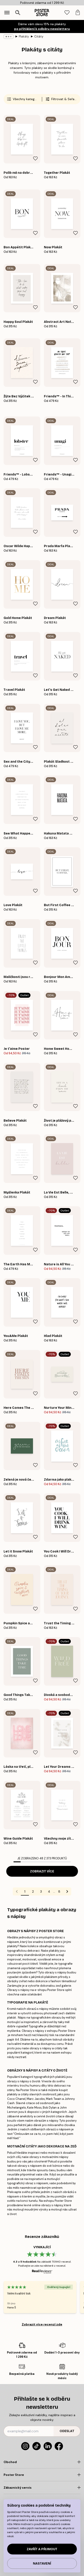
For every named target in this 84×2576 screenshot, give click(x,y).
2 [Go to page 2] (33, 1891)
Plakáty (24, 36)
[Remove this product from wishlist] (35, 158)
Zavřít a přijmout (42, 2549)
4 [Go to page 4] (49, 1891)
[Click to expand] (42, 2462)
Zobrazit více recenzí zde (42, 2324)
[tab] (67, 13)
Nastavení (42, 2563)
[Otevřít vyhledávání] (18, 13)
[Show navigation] (7, 13)
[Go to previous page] (17, 1891)
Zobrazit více (42, 1871)
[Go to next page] (67, 1891)
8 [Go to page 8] (59, 1891)
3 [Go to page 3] (41, 1891)
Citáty (38, 36)
